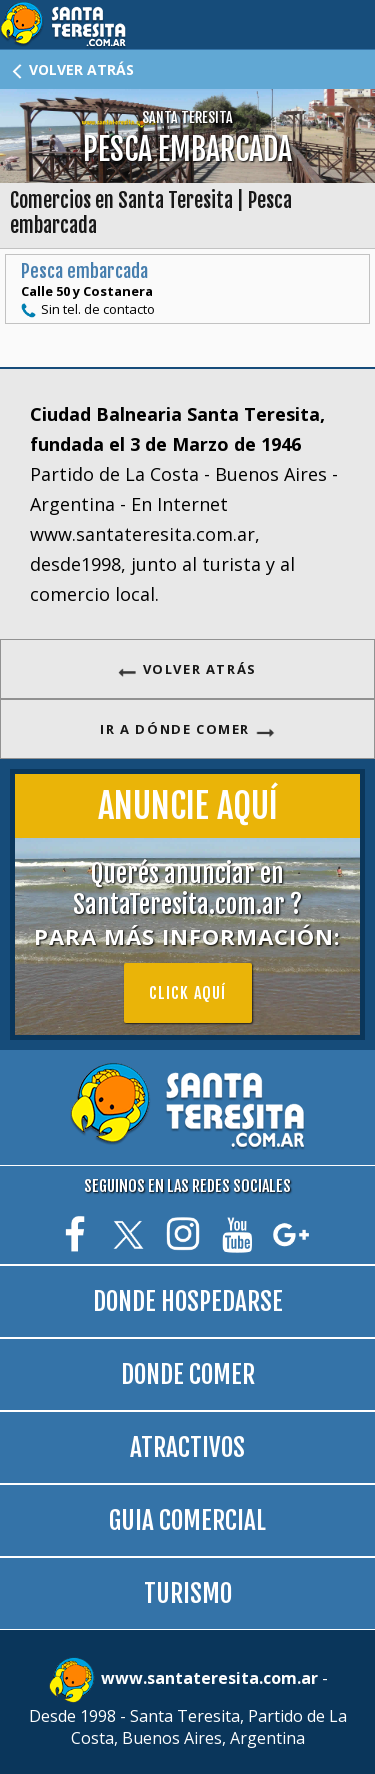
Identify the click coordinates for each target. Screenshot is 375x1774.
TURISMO (188, 1593)
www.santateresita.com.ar (211, 1678)
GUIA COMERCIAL (187, 1520)
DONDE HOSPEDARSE (188, 1301)
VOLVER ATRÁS (72, 69)
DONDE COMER (188, 1374)
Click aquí (188, 993)
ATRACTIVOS (187, 1447)
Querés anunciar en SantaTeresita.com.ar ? (187, 904)
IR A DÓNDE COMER (187, 729)
